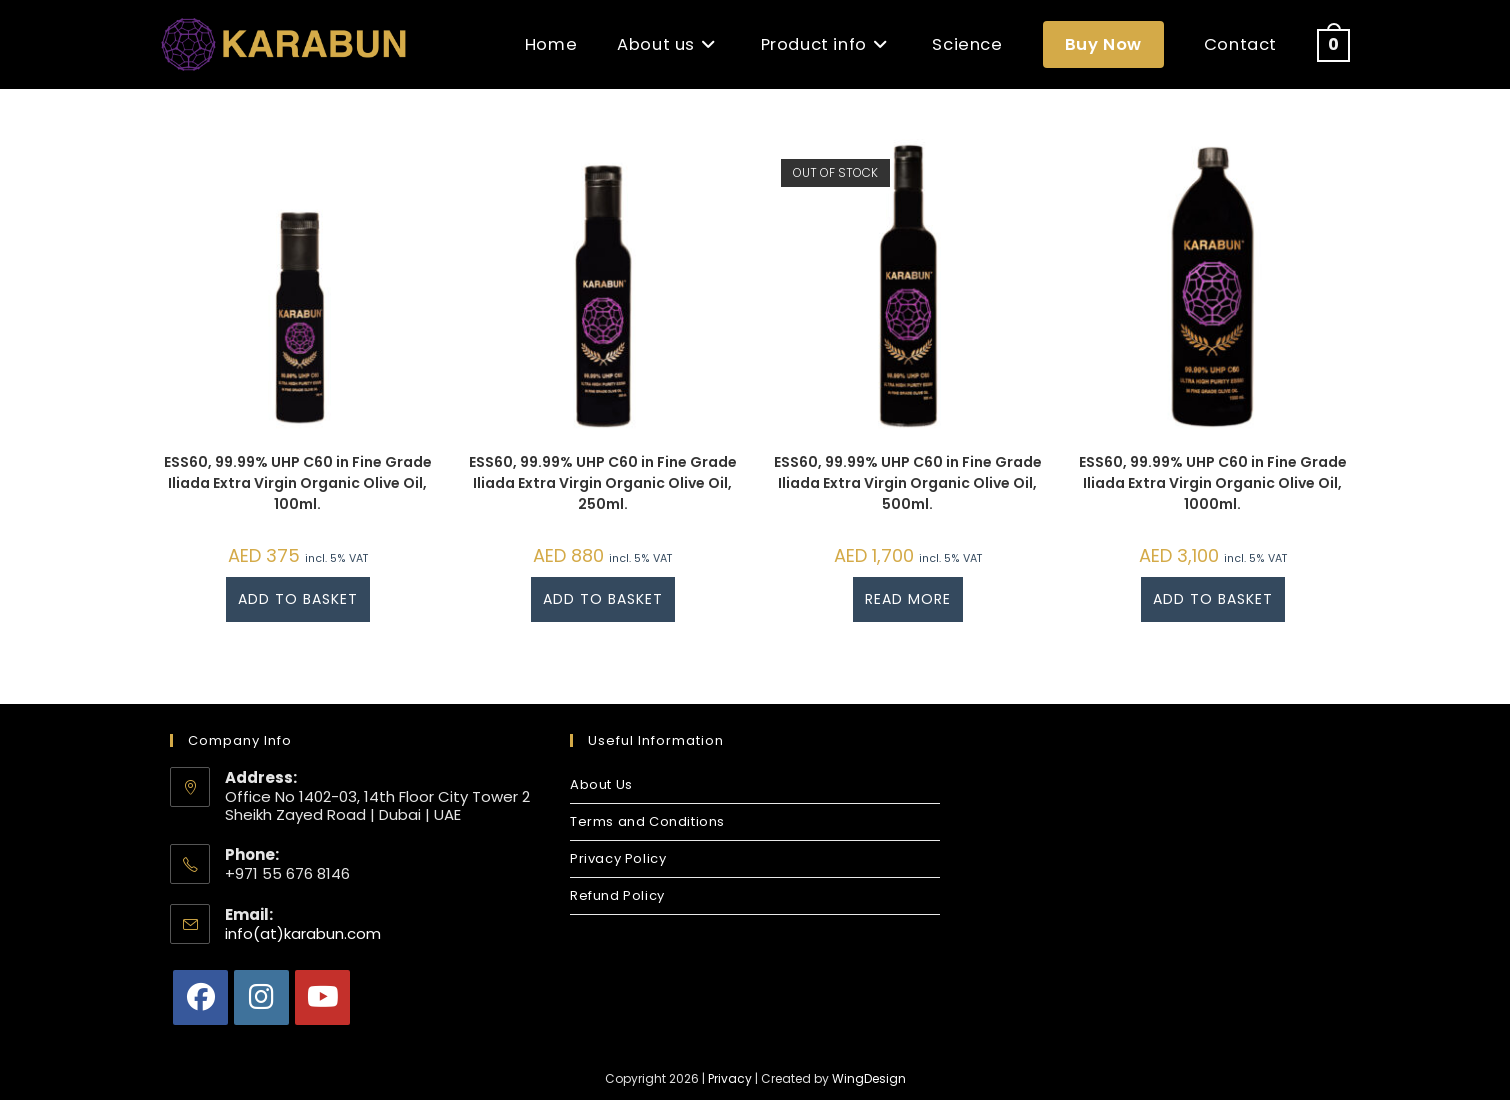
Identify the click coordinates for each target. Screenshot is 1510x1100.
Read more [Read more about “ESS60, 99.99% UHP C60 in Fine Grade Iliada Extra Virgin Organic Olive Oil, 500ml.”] (908, 599)
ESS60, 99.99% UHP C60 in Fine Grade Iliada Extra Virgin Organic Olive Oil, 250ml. (603, 483)
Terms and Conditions (647, 821)
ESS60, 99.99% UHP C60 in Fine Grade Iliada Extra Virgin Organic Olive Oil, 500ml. (908, 483)
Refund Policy (617, 895)
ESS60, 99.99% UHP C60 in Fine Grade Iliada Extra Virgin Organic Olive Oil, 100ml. (298, 483)
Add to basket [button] (298, 599)
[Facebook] (200, 997)
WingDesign (869, 1078)
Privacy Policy (618, 858)
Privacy (730, 1078)
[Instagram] (261, 997)
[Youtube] (322, 997)
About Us (601, 784)
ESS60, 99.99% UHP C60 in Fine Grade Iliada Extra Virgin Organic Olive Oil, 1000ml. (1213, 483)
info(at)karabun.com (303, 933)
